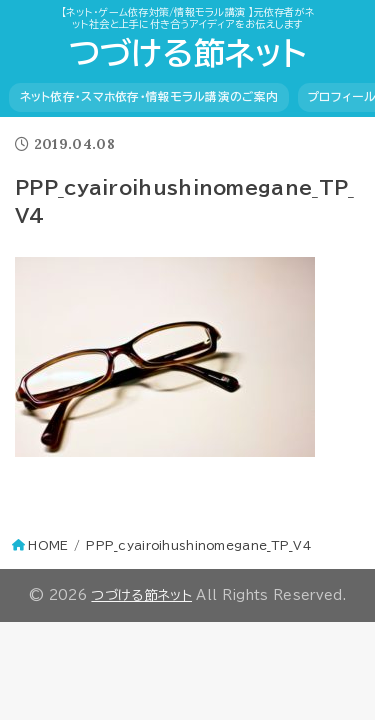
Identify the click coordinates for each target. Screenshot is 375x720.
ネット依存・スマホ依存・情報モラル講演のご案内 (149, 96)
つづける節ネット (187, 53)
